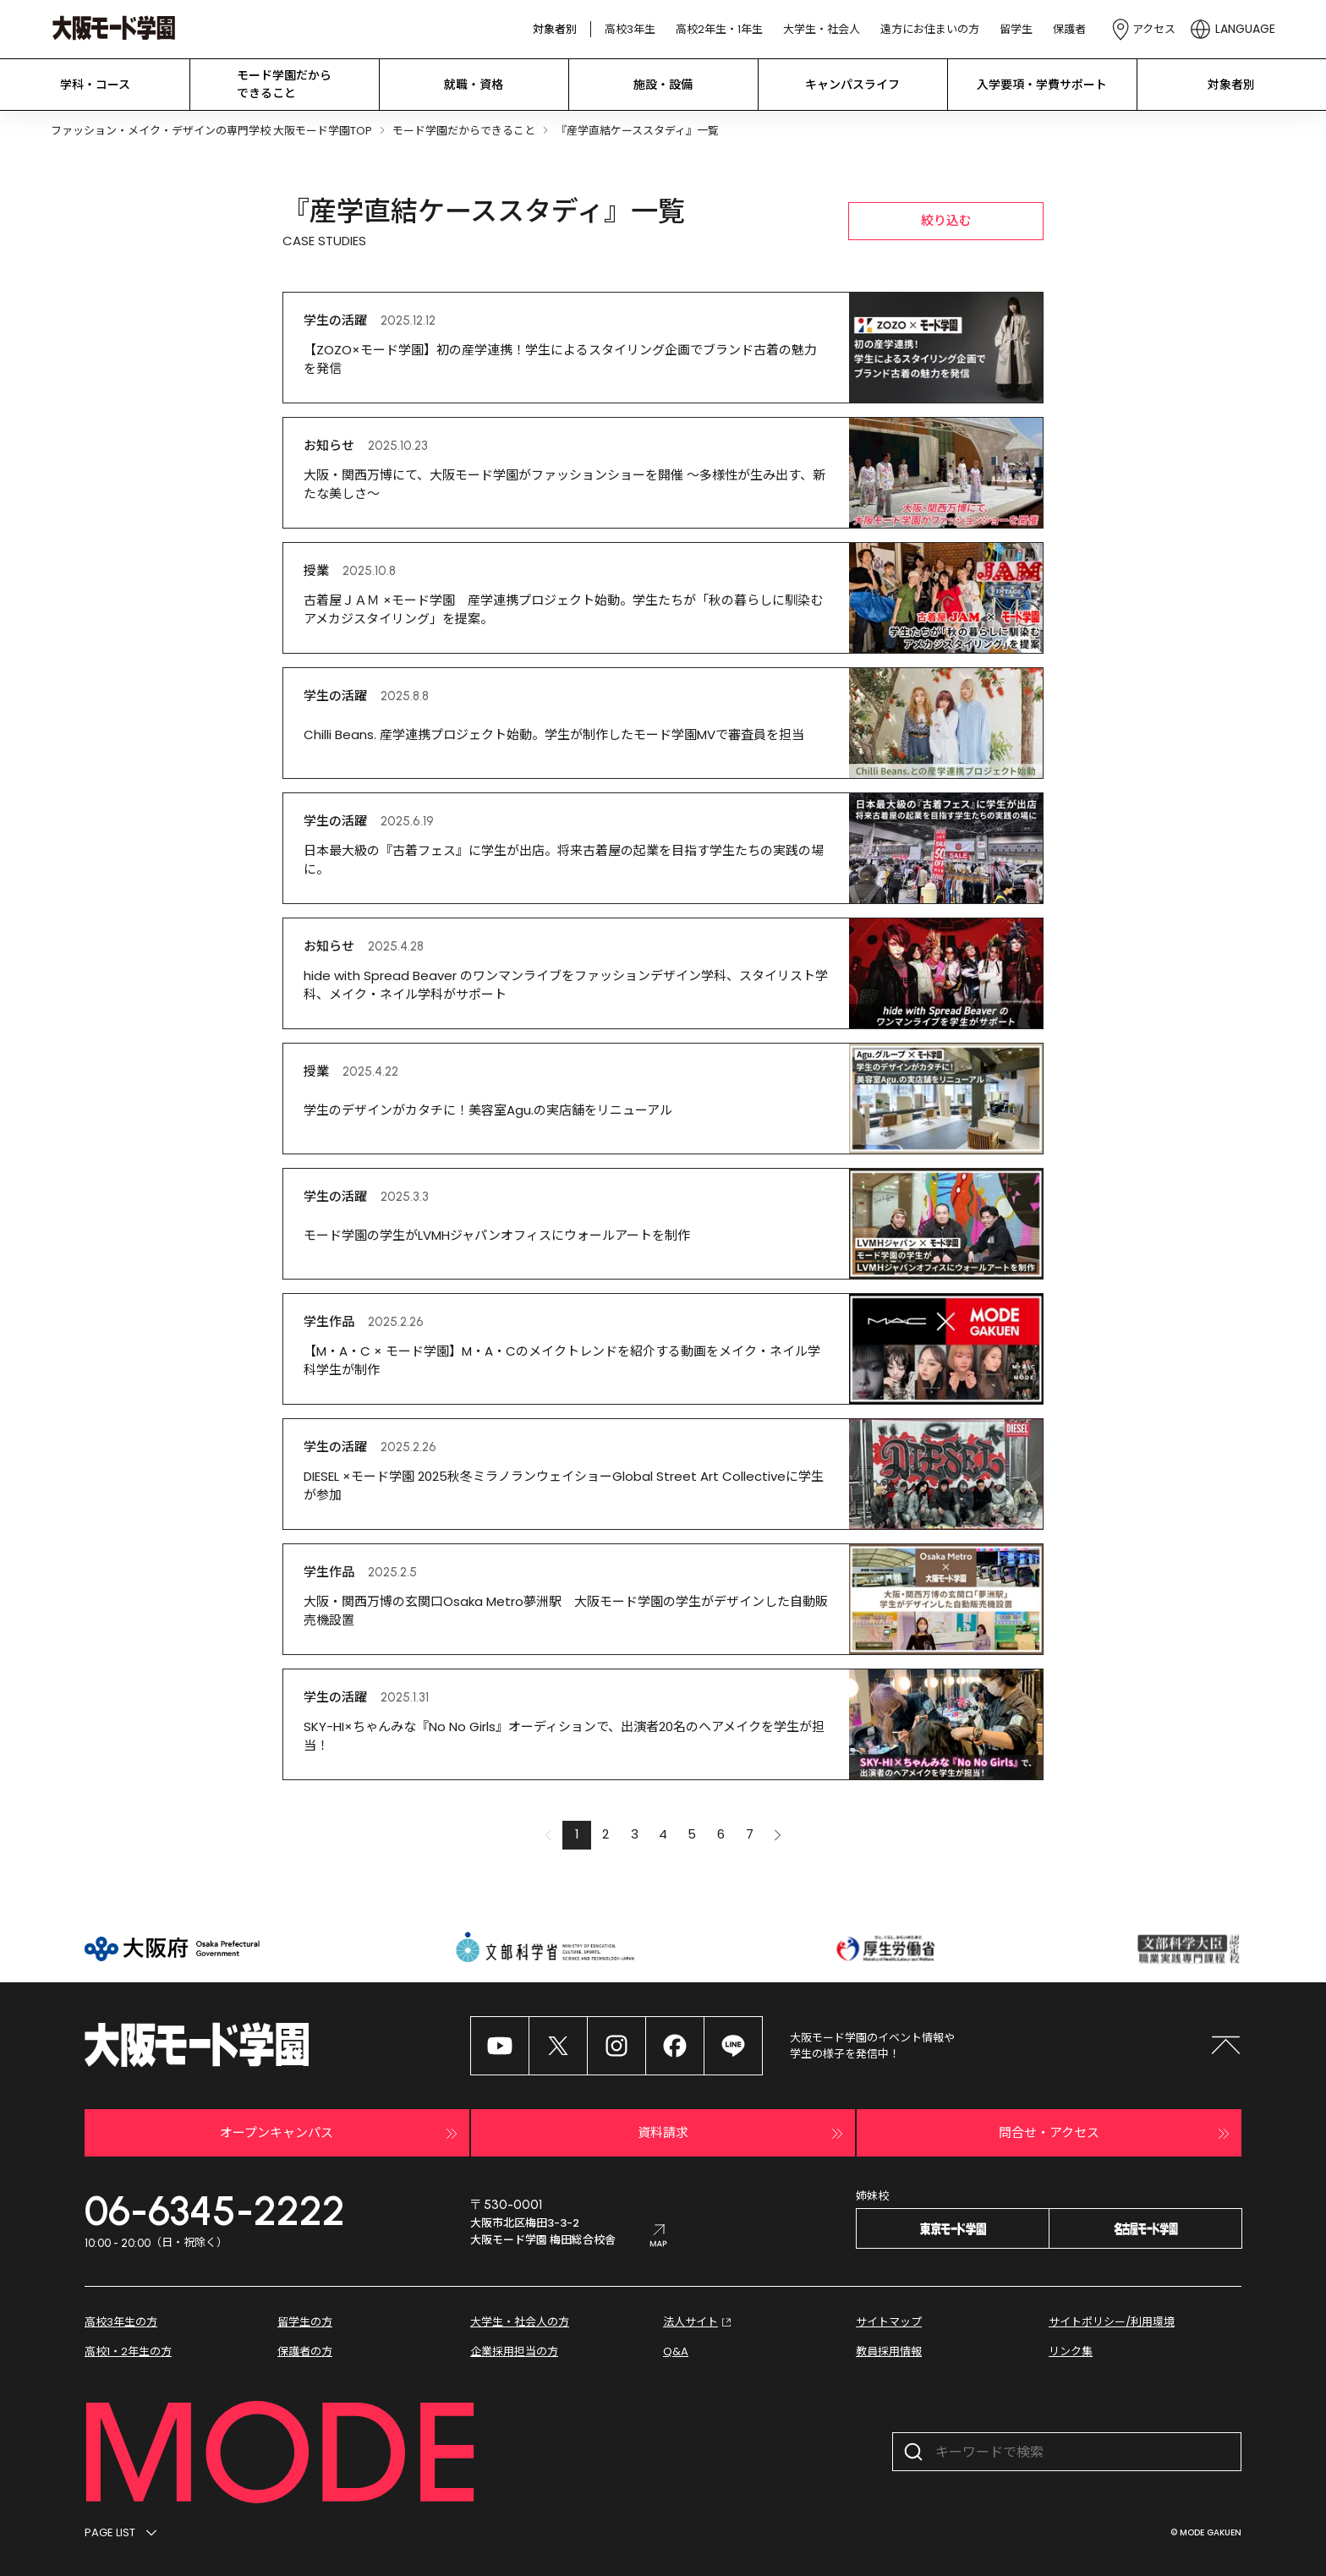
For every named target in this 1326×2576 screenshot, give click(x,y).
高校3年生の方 (121, 2322)
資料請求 (742, 2134)
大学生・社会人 (821, 29)
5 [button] (692, 1834)
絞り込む (946, 220)
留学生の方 (304, 2322)
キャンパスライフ (852, 84)
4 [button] (663, 1834)
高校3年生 (630, 29)
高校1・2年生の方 (128, 2351)
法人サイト (699, 2322)
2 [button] (605, 1834)
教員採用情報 (889, 2351)
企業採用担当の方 (514, 2351)
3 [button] (634, 1834)
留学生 (1016, 29)
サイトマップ (889, 2322)
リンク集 (1071, 2351)
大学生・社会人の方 (519, 2322)
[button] (778, 1835)
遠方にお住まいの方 (929, 29)
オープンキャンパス (340, 2134)
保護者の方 (304, 2351)
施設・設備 (663, 84)
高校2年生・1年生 (719, 29)
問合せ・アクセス (1116, 2134)
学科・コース (95, 84)
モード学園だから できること (284, 84)
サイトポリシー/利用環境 (1112, 2322)
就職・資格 (473, 84)
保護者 (1069, 29)
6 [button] (721, 1834)
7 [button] (749, 1834)
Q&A (675, 2351)
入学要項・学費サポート (1042, 84)
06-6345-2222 (215, 2210)
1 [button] (577, 1834)
